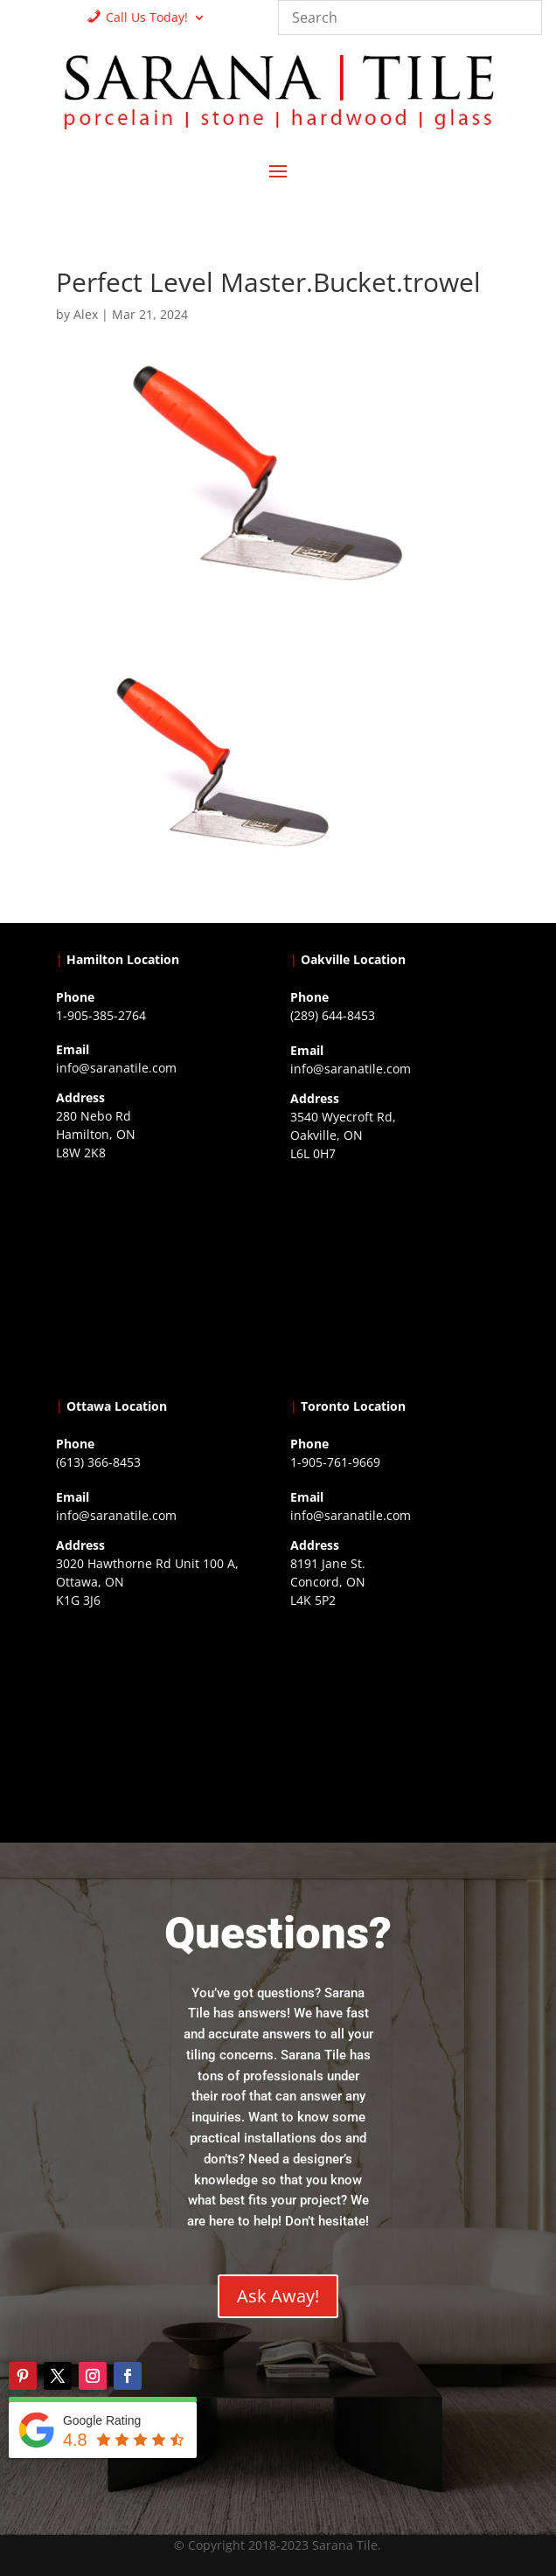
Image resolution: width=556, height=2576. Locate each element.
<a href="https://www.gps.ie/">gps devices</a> (161, 1722)
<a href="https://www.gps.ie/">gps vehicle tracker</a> (395, 1722)
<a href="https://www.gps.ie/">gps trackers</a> (161, 1275)
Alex (85, 314)
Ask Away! (278, 2296)
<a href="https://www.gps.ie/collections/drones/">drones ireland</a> (395, 1276)
